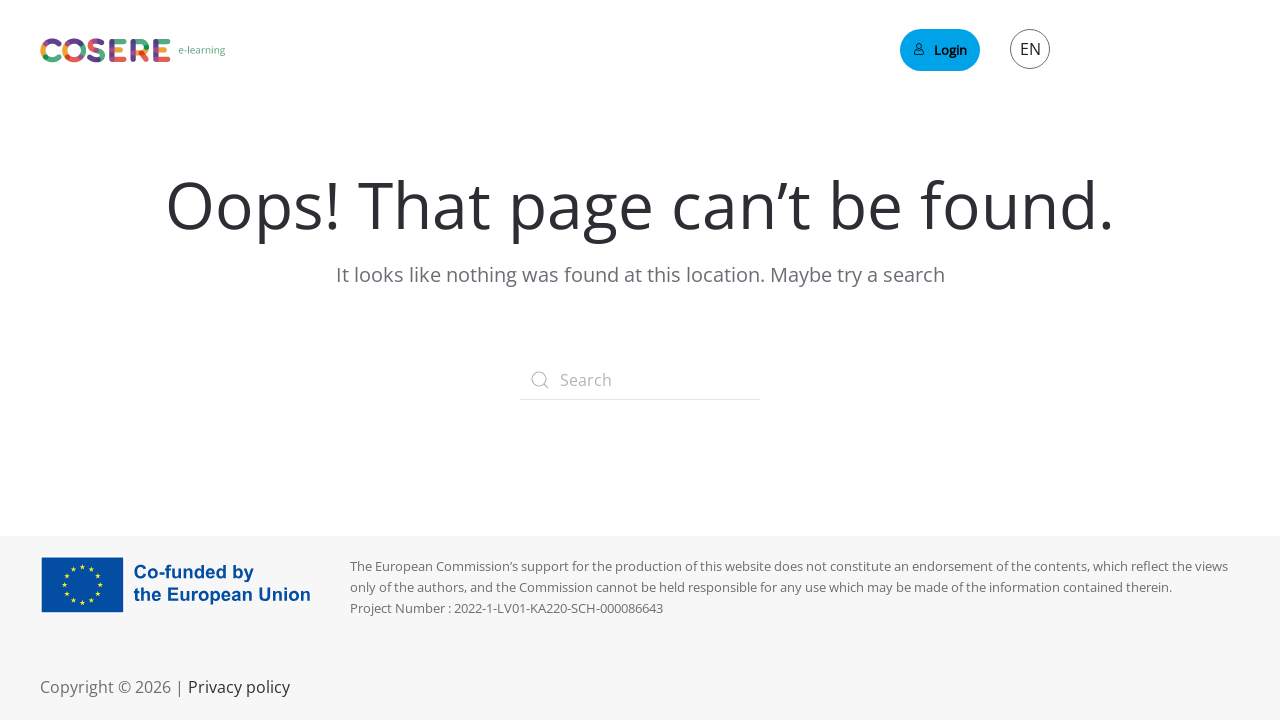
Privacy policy (237, 687)
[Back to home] (133, 50)
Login (940, 50)
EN (1030, 49)
